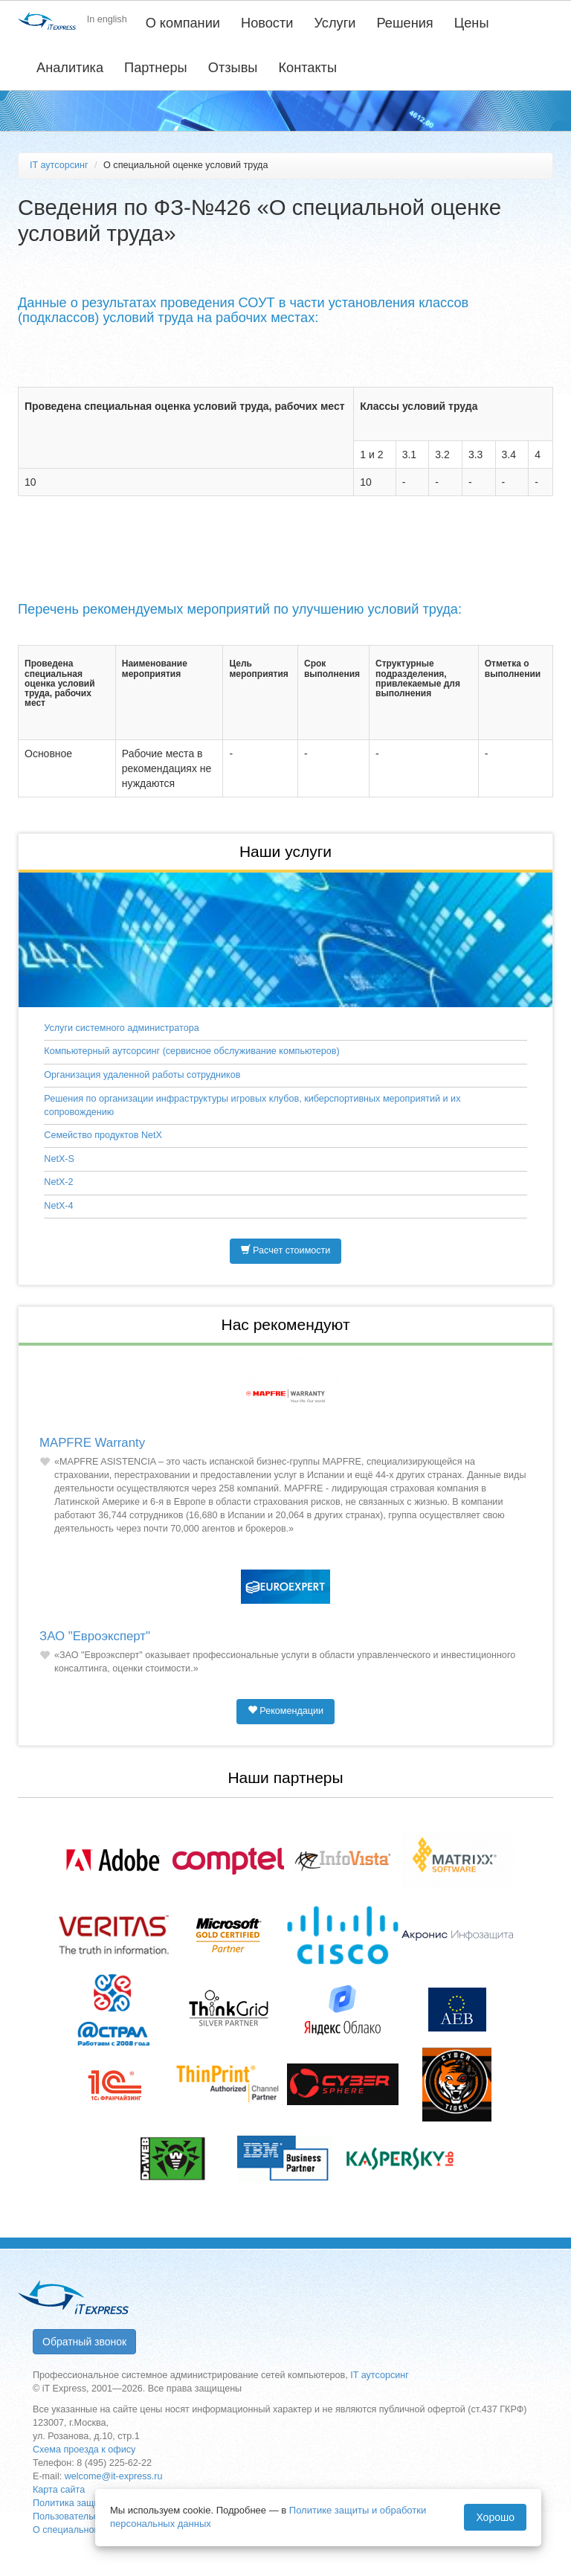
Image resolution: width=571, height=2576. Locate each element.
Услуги (335, 23)
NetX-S (59, 1159)
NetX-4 (58, 1206)
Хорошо (495, 2517)
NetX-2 (58, 1182)
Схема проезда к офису (84, 2449)
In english (107, 19)
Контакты (307, 67)
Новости (267, 23)
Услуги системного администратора (121, 1028)
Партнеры (155, 67)
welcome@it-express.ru (114, 2476)
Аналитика (69, 67)
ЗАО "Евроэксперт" (94, 1636)
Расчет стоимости (286, 1250)
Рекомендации (285, 1711)
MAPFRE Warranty (92, 1443)
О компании (183, 23)
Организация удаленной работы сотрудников (142, 1075)
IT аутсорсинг (59, 165)
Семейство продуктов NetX (103, 1135)
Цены (471, 23)
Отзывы (233, 67)
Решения (405, 23)
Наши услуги (285, 851)
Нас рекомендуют (285, 1324)
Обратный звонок (84, 2342)
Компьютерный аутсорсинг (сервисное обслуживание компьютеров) (191, 1051)
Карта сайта (59, 2490)
